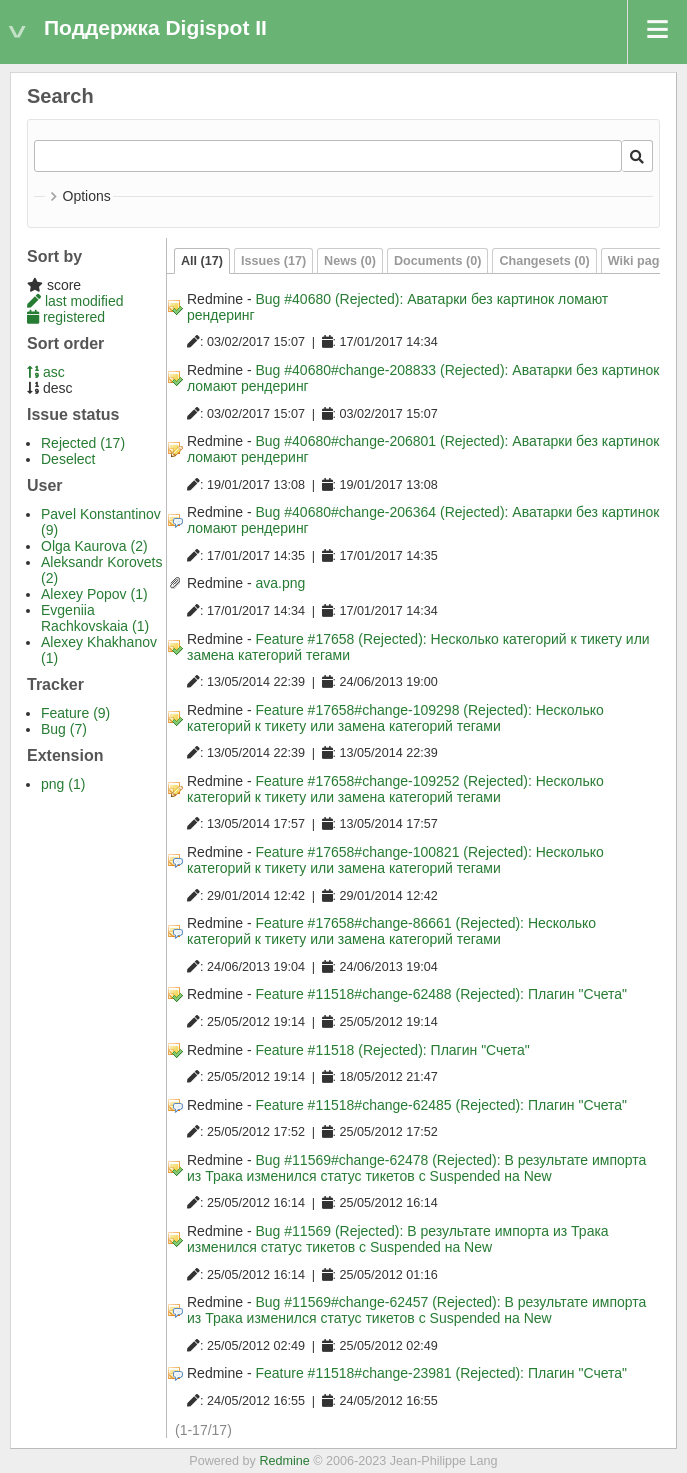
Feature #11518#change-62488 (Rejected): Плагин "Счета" (441, 994)
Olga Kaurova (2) (94, 546)
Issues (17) (273, 261)
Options (87, 196)
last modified (75, 301)
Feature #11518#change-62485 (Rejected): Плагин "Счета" (441, 1105)
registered (66, 317)
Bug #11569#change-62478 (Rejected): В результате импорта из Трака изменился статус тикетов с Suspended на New (416, 1168)
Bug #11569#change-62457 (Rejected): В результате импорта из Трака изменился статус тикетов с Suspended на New (416, 1310)
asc (46, 372)
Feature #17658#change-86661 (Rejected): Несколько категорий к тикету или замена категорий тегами (391, 931)
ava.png (280, 583)
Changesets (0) (544, 261)
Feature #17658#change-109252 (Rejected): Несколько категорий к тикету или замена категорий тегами (395, 789)
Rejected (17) (83, 443)
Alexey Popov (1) (94, 594)
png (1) (63, 784)
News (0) (350, 261)
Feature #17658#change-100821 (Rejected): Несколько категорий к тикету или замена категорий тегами (395, 860)
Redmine (284, 1461)
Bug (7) (64, 729)
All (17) (202, 261)
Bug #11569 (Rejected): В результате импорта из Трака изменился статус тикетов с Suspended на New (398, 1239)
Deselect (68, 459)
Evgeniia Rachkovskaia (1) (95, 618)
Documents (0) (437, 261)
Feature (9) (75, 713)
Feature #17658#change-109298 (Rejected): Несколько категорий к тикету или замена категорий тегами (395, 718)
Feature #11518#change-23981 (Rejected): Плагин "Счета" (441, 1373)
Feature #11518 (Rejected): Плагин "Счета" (392, 1050)
